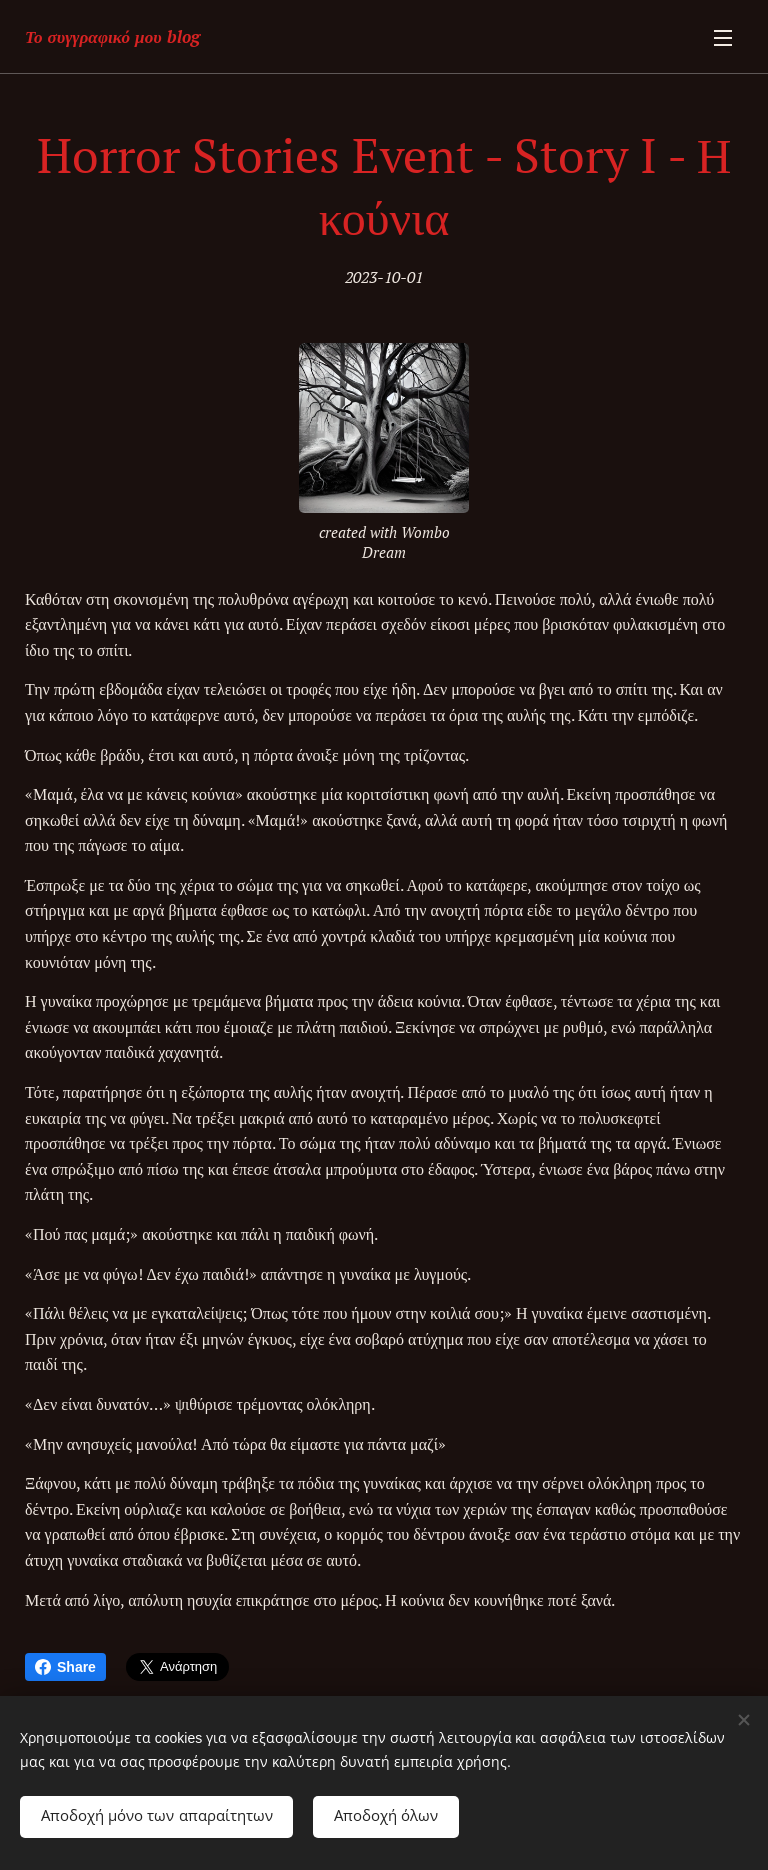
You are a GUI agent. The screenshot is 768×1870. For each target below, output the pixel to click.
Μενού (723, 38)
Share (65, 1667)
